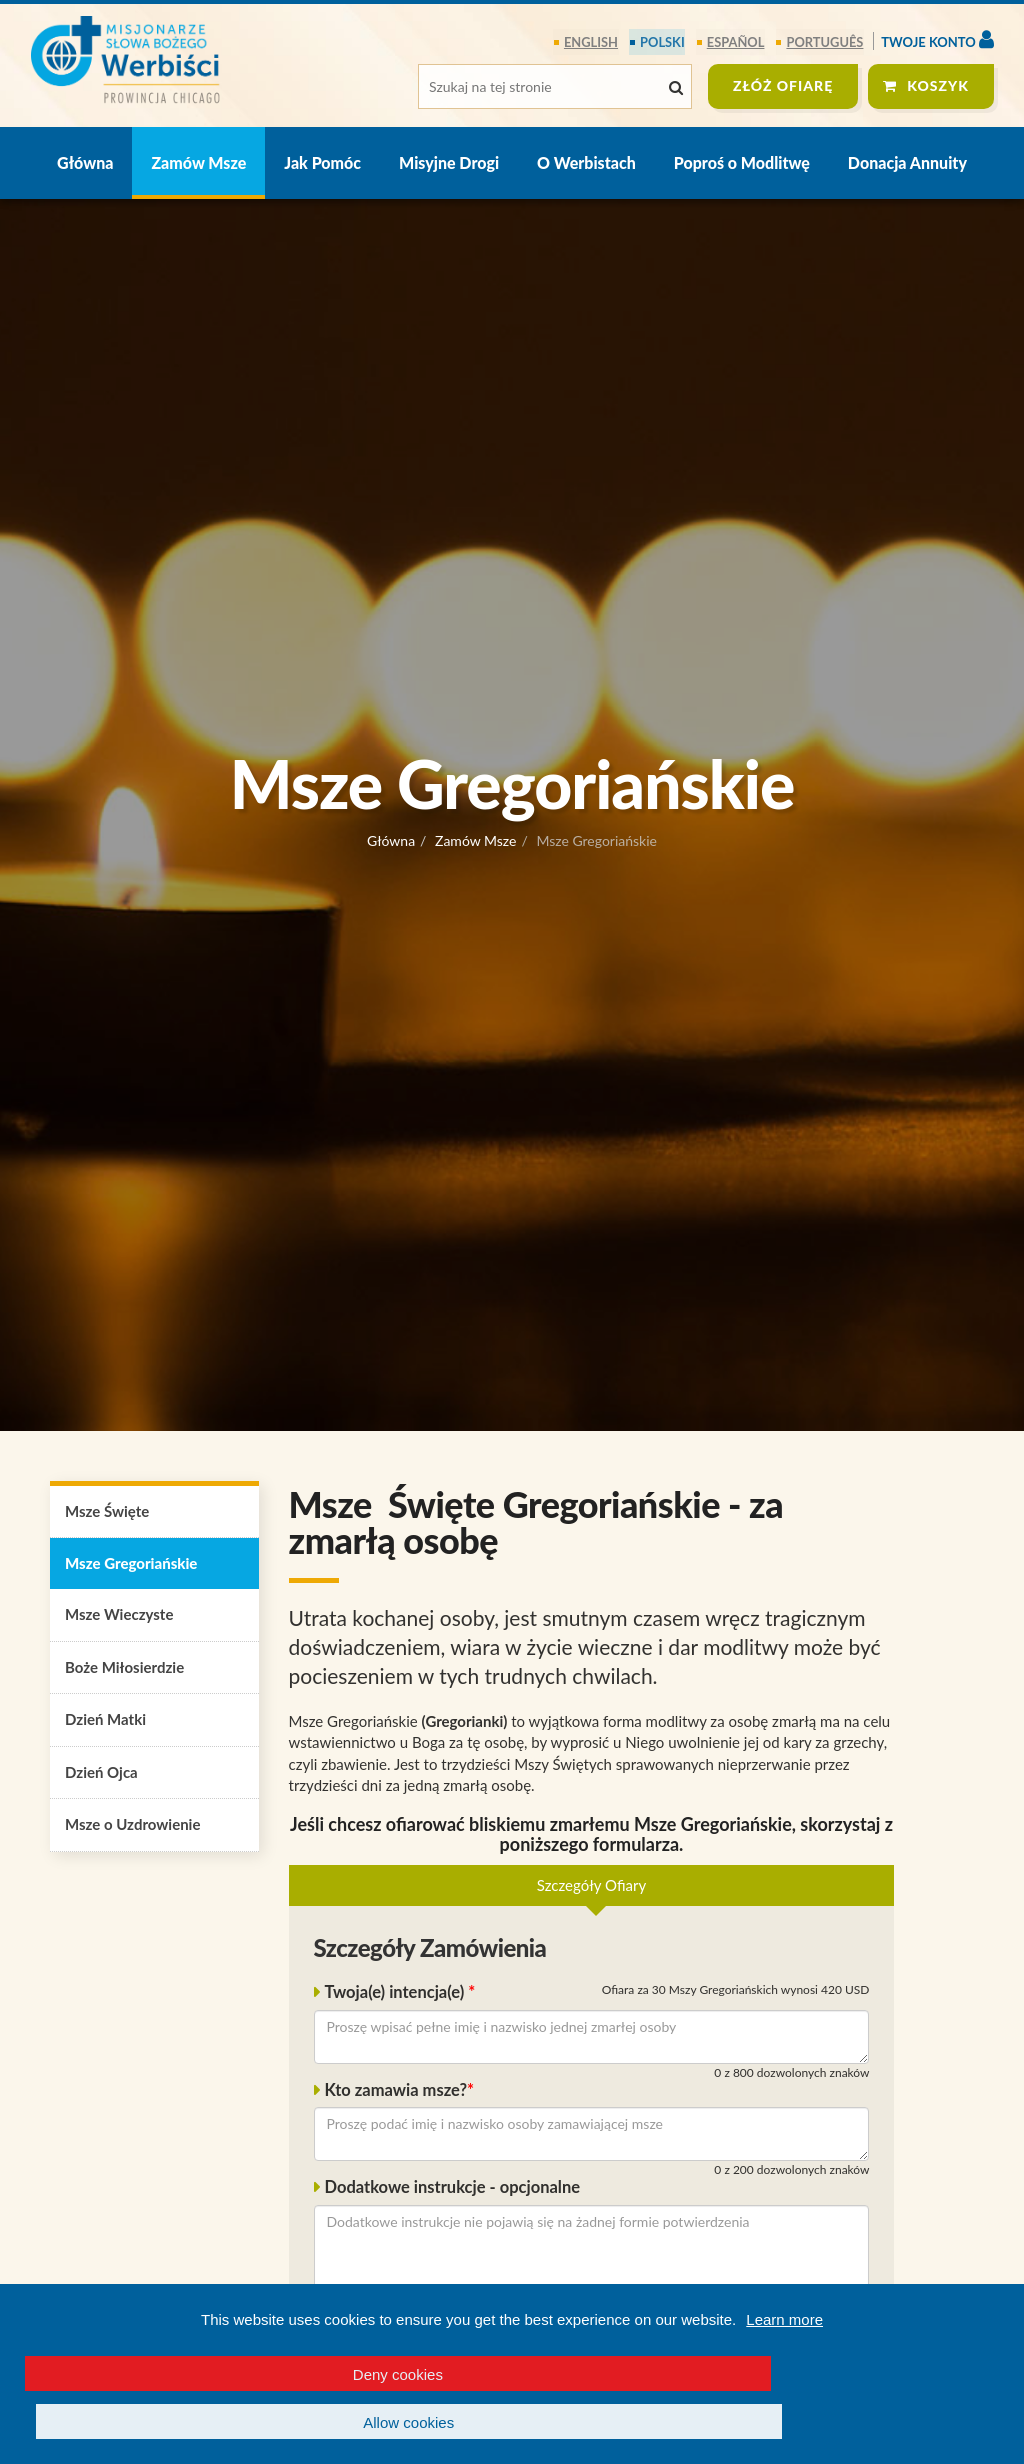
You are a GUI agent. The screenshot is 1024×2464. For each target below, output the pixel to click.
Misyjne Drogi (449, 162)
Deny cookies (256, 2422)
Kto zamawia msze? (396, 2090)
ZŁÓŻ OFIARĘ (783, 85)
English (593, 42)
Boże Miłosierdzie (124, 1667)
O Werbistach (586, 162)
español (736, 42)
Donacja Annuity (907, 162)
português (826, 42)
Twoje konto (937, 39)
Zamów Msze (198, 162)
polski (663, 42)
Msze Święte (107, 1511)
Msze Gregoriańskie (131, 1564)
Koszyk (938, 85)
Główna (85, 162)
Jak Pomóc (322, 162)
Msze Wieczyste (119, 1615)
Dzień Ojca (101, 1772)
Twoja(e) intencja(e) (397, 1993)
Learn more (784, 2368)
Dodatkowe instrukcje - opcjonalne (453, 2188)
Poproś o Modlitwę (742, 162)
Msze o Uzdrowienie (132, 1825)
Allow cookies (767, 2422)
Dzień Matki (105, 1720)
